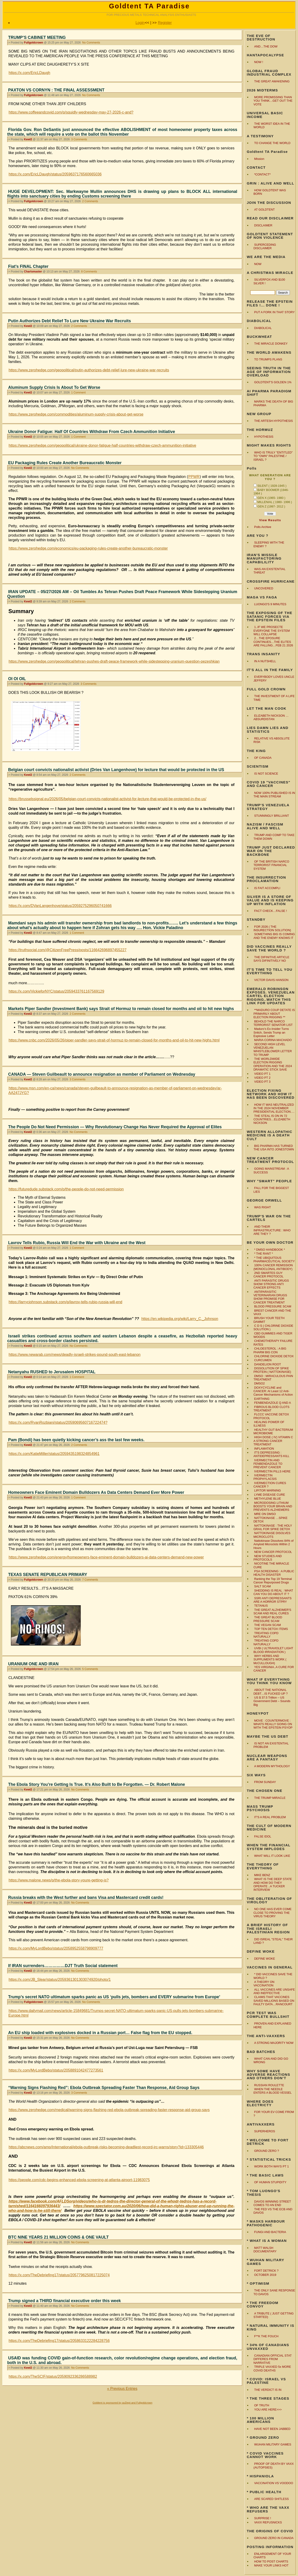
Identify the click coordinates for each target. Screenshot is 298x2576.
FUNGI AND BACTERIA (270, 2232)
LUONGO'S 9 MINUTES (270, 604)
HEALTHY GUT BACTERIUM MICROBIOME (273, 1431)
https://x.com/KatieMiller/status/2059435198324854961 (54, 1454)
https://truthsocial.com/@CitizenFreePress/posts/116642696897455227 (67, 950)
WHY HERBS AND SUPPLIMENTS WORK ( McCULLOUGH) (270, 1659)
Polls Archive (262, 527)
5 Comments (90, 1669)
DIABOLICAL (263, 328)
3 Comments (79, 139)
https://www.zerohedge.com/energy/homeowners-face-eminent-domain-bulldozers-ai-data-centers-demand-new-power (106, 1557)
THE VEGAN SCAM (267, 1625)
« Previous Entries (122, 2389)
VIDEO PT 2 (262, 1077)
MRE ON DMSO (265, 1514)
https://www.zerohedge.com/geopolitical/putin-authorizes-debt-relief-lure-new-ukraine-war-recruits (89, 370)
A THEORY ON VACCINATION (264, 1983)
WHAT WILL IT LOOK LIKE (272, 1855)
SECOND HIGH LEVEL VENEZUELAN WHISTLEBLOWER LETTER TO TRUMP (273, 1049)
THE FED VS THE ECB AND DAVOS (273, 2210)
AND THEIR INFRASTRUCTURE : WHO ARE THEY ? (272, 1230)
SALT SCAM (262, 1586)
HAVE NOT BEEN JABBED (272, 2429)
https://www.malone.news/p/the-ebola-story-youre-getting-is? (59, 1880)
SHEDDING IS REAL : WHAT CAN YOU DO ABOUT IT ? (273, 1592)
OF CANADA (263, 757)
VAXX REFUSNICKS (268, 2522)
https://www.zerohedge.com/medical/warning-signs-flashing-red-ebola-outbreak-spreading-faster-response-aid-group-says (109, 2110)
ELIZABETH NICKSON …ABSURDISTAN (271, 717)
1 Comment (78, 392)
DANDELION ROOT (267, 1364)
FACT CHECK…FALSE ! (270, 911)
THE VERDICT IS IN (267, 2389)
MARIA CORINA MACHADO (273, 1040)
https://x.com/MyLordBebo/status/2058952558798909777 (56, 1948)
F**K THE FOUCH (266, 2336)
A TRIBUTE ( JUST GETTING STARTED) (274, 2315)
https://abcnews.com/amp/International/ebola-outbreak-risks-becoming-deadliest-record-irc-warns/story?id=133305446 (106, 2147)
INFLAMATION (264, 1448)
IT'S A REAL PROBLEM (270, 1817)
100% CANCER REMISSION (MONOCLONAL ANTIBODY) (273, 1266)
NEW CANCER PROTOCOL (273, 1552)
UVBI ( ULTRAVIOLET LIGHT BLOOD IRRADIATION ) (273, 1649)
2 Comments (90, 201)
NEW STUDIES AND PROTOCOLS (268, 1557)
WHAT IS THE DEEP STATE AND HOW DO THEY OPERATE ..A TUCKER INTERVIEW (273, 1884)
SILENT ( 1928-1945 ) (271, 485)
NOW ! (258, 62)
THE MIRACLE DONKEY (271, 343)
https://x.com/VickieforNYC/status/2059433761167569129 (56, 991)
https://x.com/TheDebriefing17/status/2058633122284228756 (59, 2341)
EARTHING (262, 1399)
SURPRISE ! (262, 2518)
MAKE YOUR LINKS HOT (271, 2565)
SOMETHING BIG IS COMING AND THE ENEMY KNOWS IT (274, 935)
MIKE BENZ (262, 1875)
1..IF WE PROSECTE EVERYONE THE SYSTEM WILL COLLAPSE (272, 630)
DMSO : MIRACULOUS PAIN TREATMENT (273, 1377)
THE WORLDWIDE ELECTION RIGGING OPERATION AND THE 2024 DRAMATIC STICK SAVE (273, 1064)
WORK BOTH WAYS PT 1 (271, 2166)
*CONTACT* (262, 174)
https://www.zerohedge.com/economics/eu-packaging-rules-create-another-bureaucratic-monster (88, 548)
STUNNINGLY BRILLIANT (271, 815)
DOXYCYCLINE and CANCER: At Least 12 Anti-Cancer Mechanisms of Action (273, 1391)
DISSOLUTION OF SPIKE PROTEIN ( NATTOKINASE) (272, 1370)
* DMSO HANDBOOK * (269, 1249)
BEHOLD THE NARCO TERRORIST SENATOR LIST (273, 1023)
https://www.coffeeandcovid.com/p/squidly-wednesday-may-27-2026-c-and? (71, 112)
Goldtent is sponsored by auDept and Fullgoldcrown (122, 2402)
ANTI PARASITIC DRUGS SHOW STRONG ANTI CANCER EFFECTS (271, 1284)
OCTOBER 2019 (265, 2275)
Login (140, 23)
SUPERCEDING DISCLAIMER (265, 246)
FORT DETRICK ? (266, 2270)
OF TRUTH (261, 2405)
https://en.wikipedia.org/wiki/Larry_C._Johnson (179, 1319)
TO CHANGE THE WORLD (272, 143)
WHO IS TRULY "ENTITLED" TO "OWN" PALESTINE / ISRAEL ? (273, 456)
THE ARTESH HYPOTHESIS (273, 421)
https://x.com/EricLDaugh (29, 73)
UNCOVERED (263, 588)
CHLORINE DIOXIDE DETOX (274, 1356)
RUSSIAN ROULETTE (269, 2085)
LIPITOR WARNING (267, 1490)
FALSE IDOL (262, 1836)
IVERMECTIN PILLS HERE (272, 1471)
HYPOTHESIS (264, 436)
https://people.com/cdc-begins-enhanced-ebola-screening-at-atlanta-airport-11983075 (79, 2180)
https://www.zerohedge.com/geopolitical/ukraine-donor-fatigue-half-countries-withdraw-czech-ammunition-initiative (102, 445)
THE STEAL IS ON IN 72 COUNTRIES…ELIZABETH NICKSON (272, 1119)
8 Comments (89, 271)
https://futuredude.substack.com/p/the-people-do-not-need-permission (66, 1189)
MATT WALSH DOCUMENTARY (265, 2249)
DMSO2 (259, 1383)
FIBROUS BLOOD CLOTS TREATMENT (271, 1408)
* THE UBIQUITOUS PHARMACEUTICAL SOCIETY (274, 1259)
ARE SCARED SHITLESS (271, 2499)
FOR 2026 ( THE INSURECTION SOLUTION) (272, 928)
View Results (270, 520)
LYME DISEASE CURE (269, 1494)
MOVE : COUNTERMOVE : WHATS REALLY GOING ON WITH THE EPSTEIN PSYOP (273, 1724)
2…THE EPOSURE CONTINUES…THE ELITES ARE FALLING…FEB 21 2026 (273, 641)
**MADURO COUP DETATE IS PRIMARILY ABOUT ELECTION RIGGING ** (274, 1013)
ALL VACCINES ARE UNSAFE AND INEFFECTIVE (274, 1991)
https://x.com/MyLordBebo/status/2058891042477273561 (56, 2070)
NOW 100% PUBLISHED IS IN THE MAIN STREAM (274, 794)
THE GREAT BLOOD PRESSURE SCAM (268, 1618)
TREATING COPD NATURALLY (266, 1634)
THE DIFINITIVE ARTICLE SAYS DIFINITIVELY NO (271, 958)
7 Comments (90, 1579)
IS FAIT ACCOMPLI (267, 888)
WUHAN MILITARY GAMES (272, 2444)
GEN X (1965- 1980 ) (271, 498)
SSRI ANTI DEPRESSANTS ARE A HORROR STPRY (273, 1599)
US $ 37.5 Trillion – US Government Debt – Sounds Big (272, 1701)
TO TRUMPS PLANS (268, 359)
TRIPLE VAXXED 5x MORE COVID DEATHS (272, 2368)
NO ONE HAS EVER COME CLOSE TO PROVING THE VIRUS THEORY (273, 1912)
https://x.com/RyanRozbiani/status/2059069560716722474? (58, 1422)
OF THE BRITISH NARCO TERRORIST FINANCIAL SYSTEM (271, 865)
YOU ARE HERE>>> (268, 2409)
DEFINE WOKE (264, 1958)
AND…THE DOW (266, 46)
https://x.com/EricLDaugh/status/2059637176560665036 (55, 174)
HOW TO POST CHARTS (271, 2561)
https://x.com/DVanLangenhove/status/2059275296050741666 (60, 906)
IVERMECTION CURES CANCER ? (270, 1484)
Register (165, 23)
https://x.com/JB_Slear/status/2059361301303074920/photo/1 (60, 1980)
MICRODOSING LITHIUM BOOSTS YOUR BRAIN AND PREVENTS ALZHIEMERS (273, 1506)
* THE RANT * (263, 1253)
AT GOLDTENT (264, 209)
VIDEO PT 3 (262, 1081)
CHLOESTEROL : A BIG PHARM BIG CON (270, 1350)
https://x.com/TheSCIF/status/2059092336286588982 (53, 2376)
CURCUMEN (263, 1360)
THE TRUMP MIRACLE (270, 1798)
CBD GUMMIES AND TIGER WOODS (273, 1335)
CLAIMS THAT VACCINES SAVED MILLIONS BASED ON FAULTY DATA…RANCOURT (274, 2000)
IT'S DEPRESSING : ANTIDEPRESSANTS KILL (271, 1454)
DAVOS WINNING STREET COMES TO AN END (272, 2203)
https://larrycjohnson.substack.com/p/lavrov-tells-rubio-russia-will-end (65, 1302)
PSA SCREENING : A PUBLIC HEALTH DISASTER (274, 1572)
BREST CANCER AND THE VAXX (272, 1312)
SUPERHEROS (264, 2131)
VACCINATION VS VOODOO (273, 2483)
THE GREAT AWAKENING (272, 81)
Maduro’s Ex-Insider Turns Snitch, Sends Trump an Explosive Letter (271, 1032)
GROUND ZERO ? (266, 2151)
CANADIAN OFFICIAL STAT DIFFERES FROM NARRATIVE (273, 2359)
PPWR (194, 477)
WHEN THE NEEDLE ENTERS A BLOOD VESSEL (273, 2090)
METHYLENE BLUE (267, 1498)
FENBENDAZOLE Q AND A (272, 1402)
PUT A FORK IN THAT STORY (274, 312)
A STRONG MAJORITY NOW (274, 2043)
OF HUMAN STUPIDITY (270, 2182)
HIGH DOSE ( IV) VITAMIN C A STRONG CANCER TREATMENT (273, 1440)
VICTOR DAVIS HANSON (271, 980)
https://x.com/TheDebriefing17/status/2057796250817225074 (59, 2275)
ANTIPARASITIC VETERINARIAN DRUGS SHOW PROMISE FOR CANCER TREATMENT (270, 1297)
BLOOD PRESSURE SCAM (272, 1306)
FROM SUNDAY (265, 1782)
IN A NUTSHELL (265, 661)
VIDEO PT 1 (262, 1073)
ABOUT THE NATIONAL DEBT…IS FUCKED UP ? (271, 1691)
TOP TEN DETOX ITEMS (271, 1629)
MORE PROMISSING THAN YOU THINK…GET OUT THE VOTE (273, 100)
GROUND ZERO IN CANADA (274, 2538)
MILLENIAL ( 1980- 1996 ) (274, 502)
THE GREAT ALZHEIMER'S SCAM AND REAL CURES (272, 1611)
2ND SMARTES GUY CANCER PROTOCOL (269, 1274)
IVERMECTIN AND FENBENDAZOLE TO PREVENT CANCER (268, 1463)
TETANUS (261, 1605)
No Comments (91, 42)
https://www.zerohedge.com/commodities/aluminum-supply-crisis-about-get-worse (76, 414)
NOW (257, 264)
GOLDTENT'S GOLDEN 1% (272, 382)
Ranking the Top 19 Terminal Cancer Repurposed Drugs (273, 1580)
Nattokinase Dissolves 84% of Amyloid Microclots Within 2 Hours (274, 1544)
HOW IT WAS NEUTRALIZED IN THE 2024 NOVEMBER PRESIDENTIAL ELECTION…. (274, 1108)
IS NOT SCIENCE (266, 773)
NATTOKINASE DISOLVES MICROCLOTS (272, 1534)
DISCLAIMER (263, 225)
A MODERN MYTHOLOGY (272, 1766)
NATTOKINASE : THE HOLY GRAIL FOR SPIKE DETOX (273, 1527)
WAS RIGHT (262, 1207)
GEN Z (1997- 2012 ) (271, 506)
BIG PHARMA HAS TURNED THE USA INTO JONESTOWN (274, 1147)
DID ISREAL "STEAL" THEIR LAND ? (273, 1941)
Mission (259, 159)
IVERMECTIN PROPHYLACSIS (265, 1477)
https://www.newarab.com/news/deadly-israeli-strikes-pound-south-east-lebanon (75, 1355)
